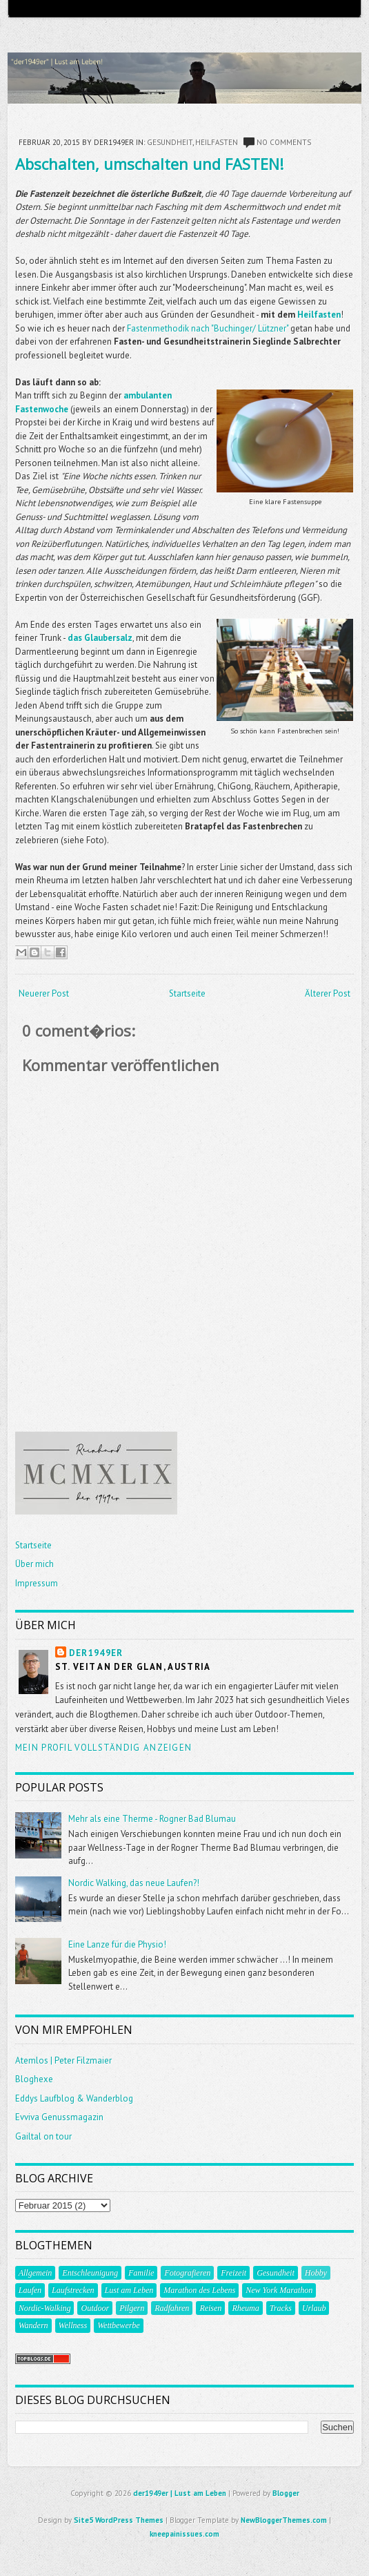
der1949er (96, 1653)
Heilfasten (216, 142)
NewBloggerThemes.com (284, 2520)
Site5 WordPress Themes (118, 2520)
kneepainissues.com (184, 2534)
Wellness (73, 2325)
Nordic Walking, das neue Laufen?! (133, 1883)
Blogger (285, 2493)
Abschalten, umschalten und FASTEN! (149, 163)
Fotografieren (187, 2273)
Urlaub (314, 2308)
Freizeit (233, 2273)
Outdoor (95, 2308)
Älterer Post (327, 993)
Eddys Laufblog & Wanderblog (74, 2098)
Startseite (187, 993)
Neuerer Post (44, 993)
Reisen (210, 2308)
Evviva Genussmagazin (59, 2117)
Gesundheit (169, 142)
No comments (284, 142)
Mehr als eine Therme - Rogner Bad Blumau (152, 1819)
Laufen (30, 2290)
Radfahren (171, 2308)
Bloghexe (34, 2079)
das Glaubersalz (100, 638)
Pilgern (131, 2308)
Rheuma (245, 2308)
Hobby (316, 2273)
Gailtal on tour (43, 2136)
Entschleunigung (90, 2273)
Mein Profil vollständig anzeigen (103, 1747)
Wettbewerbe (118, 2325)
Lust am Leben (129, 2290)
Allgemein (35, 2273)
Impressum (36, 1583)
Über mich (34, 1564)
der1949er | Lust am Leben (179, 2493)
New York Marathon (279, 2290)
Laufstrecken (73, 2290)
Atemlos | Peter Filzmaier (63, 2060)
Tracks (281, 2308)
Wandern (33, 2325)
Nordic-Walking (45, 2308)
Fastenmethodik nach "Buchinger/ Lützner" (207, 328)
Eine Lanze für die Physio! (117, 1944)
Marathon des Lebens (199, 2290)
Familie (141, 2273)
